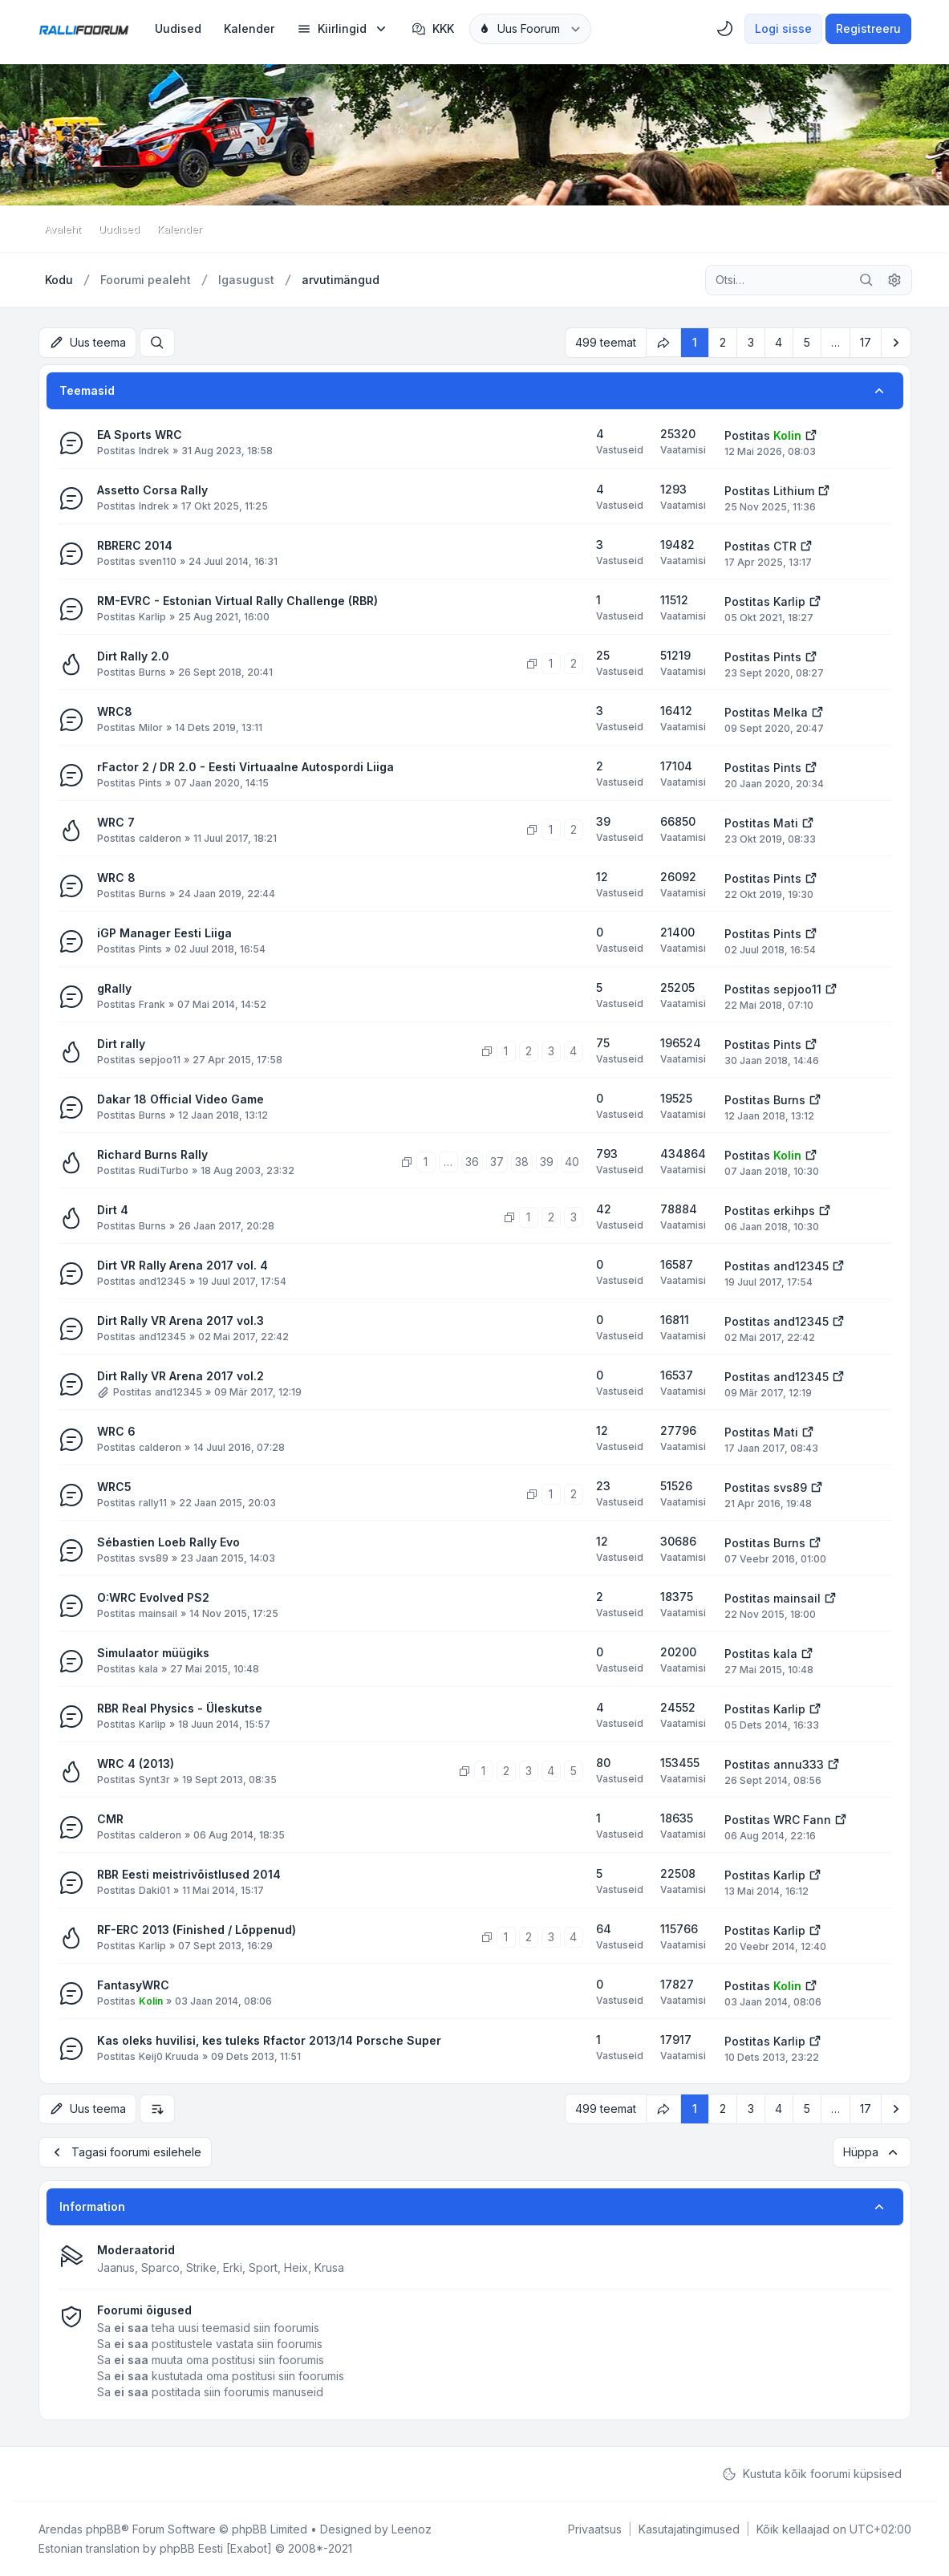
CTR (785, 546)
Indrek (154, 451)
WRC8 (114, 711)
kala (148, 1669)
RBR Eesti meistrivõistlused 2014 (189, 1874)
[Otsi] (866, 280)
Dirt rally (121, 1043)
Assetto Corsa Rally (152, 490)
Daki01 (154, 1890)
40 (572, 1161)
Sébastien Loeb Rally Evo (168, 1542)
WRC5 (114, 1486)
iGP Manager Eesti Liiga (164, 933)
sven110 (157, 561)
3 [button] (751, 342)
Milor (151, 727)
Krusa (329, 2267)
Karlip (152, 617)
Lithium (793, 491)
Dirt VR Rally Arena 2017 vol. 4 (182, 1265)
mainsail (158, 1613)
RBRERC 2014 (134, 545)
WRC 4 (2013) (135, 1763)
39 (547, 1161)
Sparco (160, 2267)
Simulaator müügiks (153, 1653)
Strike (201, 2267)
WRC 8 (116, 877)
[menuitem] (178, 28)
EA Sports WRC (139, 434)
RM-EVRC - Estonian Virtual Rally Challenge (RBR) (237, 600)
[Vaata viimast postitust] (811, 434)
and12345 (162, 1281)
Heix (296, 2267)
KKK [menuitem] (433, 29)
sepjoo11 (797, 989)
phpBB (103, 2529)
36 (472, 1161)
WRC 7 (116, 822)
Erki (232, 2267)
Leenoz (411, 2529)
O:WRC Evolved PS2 (153, 1597)
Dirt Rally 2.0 (133, 656)
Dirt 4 (112, 1210)
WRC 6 (116, 1431)
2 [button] (723, 342)
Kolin (787, 435)
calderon (160, 838)
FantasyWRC (133, 1985)
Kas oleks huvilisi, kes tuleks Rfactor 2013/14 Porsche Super (269, 2040)
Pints (787, 657)
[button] (896, 342)
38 (522, 1161)
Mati (785, 823)
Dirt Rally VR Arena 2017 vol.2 (180, 1376)
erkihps (794, 1210)
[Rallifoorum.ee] (84, 29)
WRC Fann (802, 1819)
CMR (110, 1819)
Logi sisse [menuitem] (783, 28)
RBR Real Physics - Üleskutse (179, 1708)
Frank (152, 1004)
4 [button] (778, 342)
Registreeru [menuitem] (868, 28)
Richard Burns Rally (152, 1154)
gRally (114, 988)
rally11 (153, 1503)
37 (497, 1161)
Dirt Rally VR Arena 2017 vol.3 (180, 1320)
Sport (263, 2267)
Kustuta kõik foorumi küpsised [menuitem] (812, 2474)
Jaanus (116, 2267)
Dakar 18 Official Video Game (180, 1099)
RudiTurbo (164, 1170)
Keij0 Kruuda (169, 2056)
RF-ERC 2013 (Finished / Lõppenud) (196, 1929)
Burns (152, 672)
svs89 (790, 1487)
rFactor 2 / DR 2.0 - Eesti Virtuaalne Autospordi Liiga (245, 767)
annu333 (798, 1764)
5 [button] (807, 342)
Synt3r (154, 1780)
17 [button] (865, 342)
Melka (790, 712)
